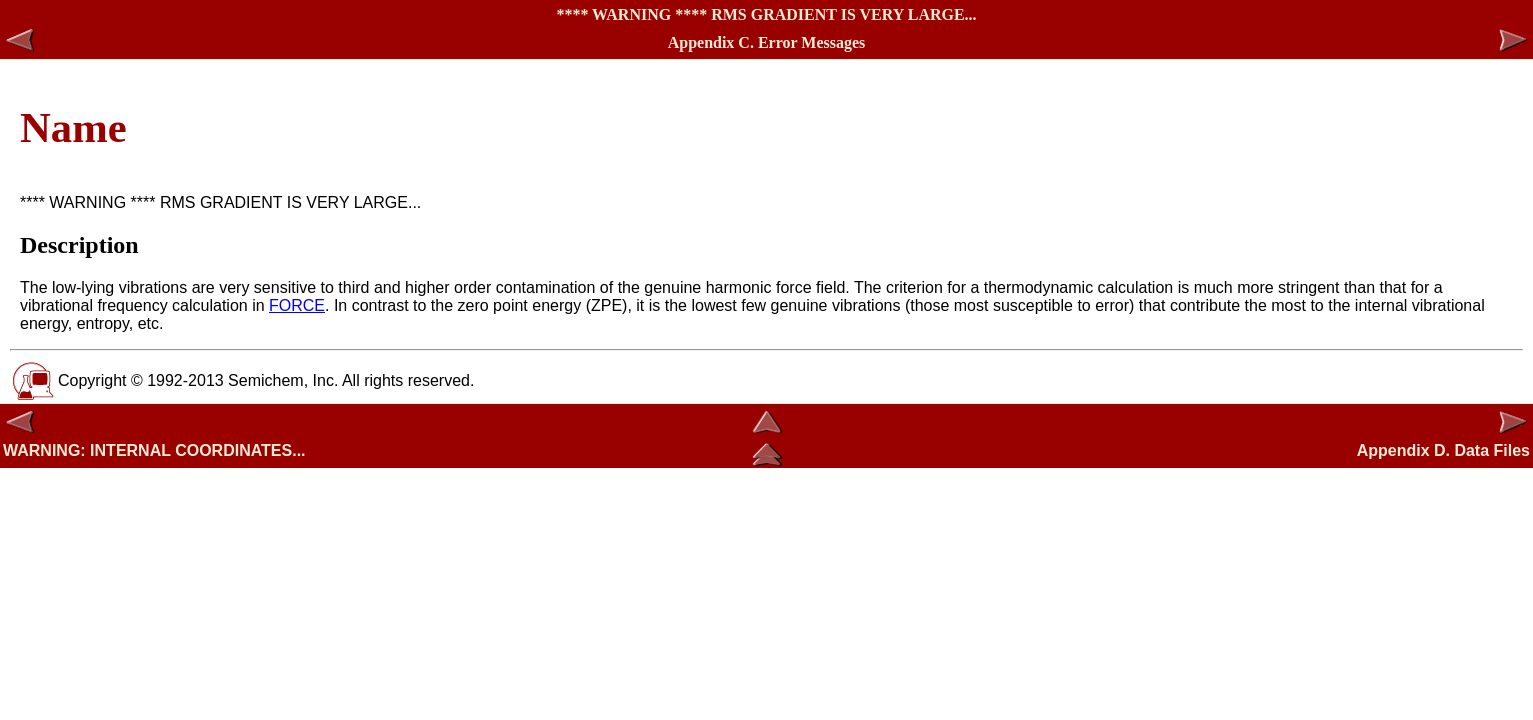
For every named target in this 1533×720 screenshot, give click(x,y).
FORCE (297, 305)
